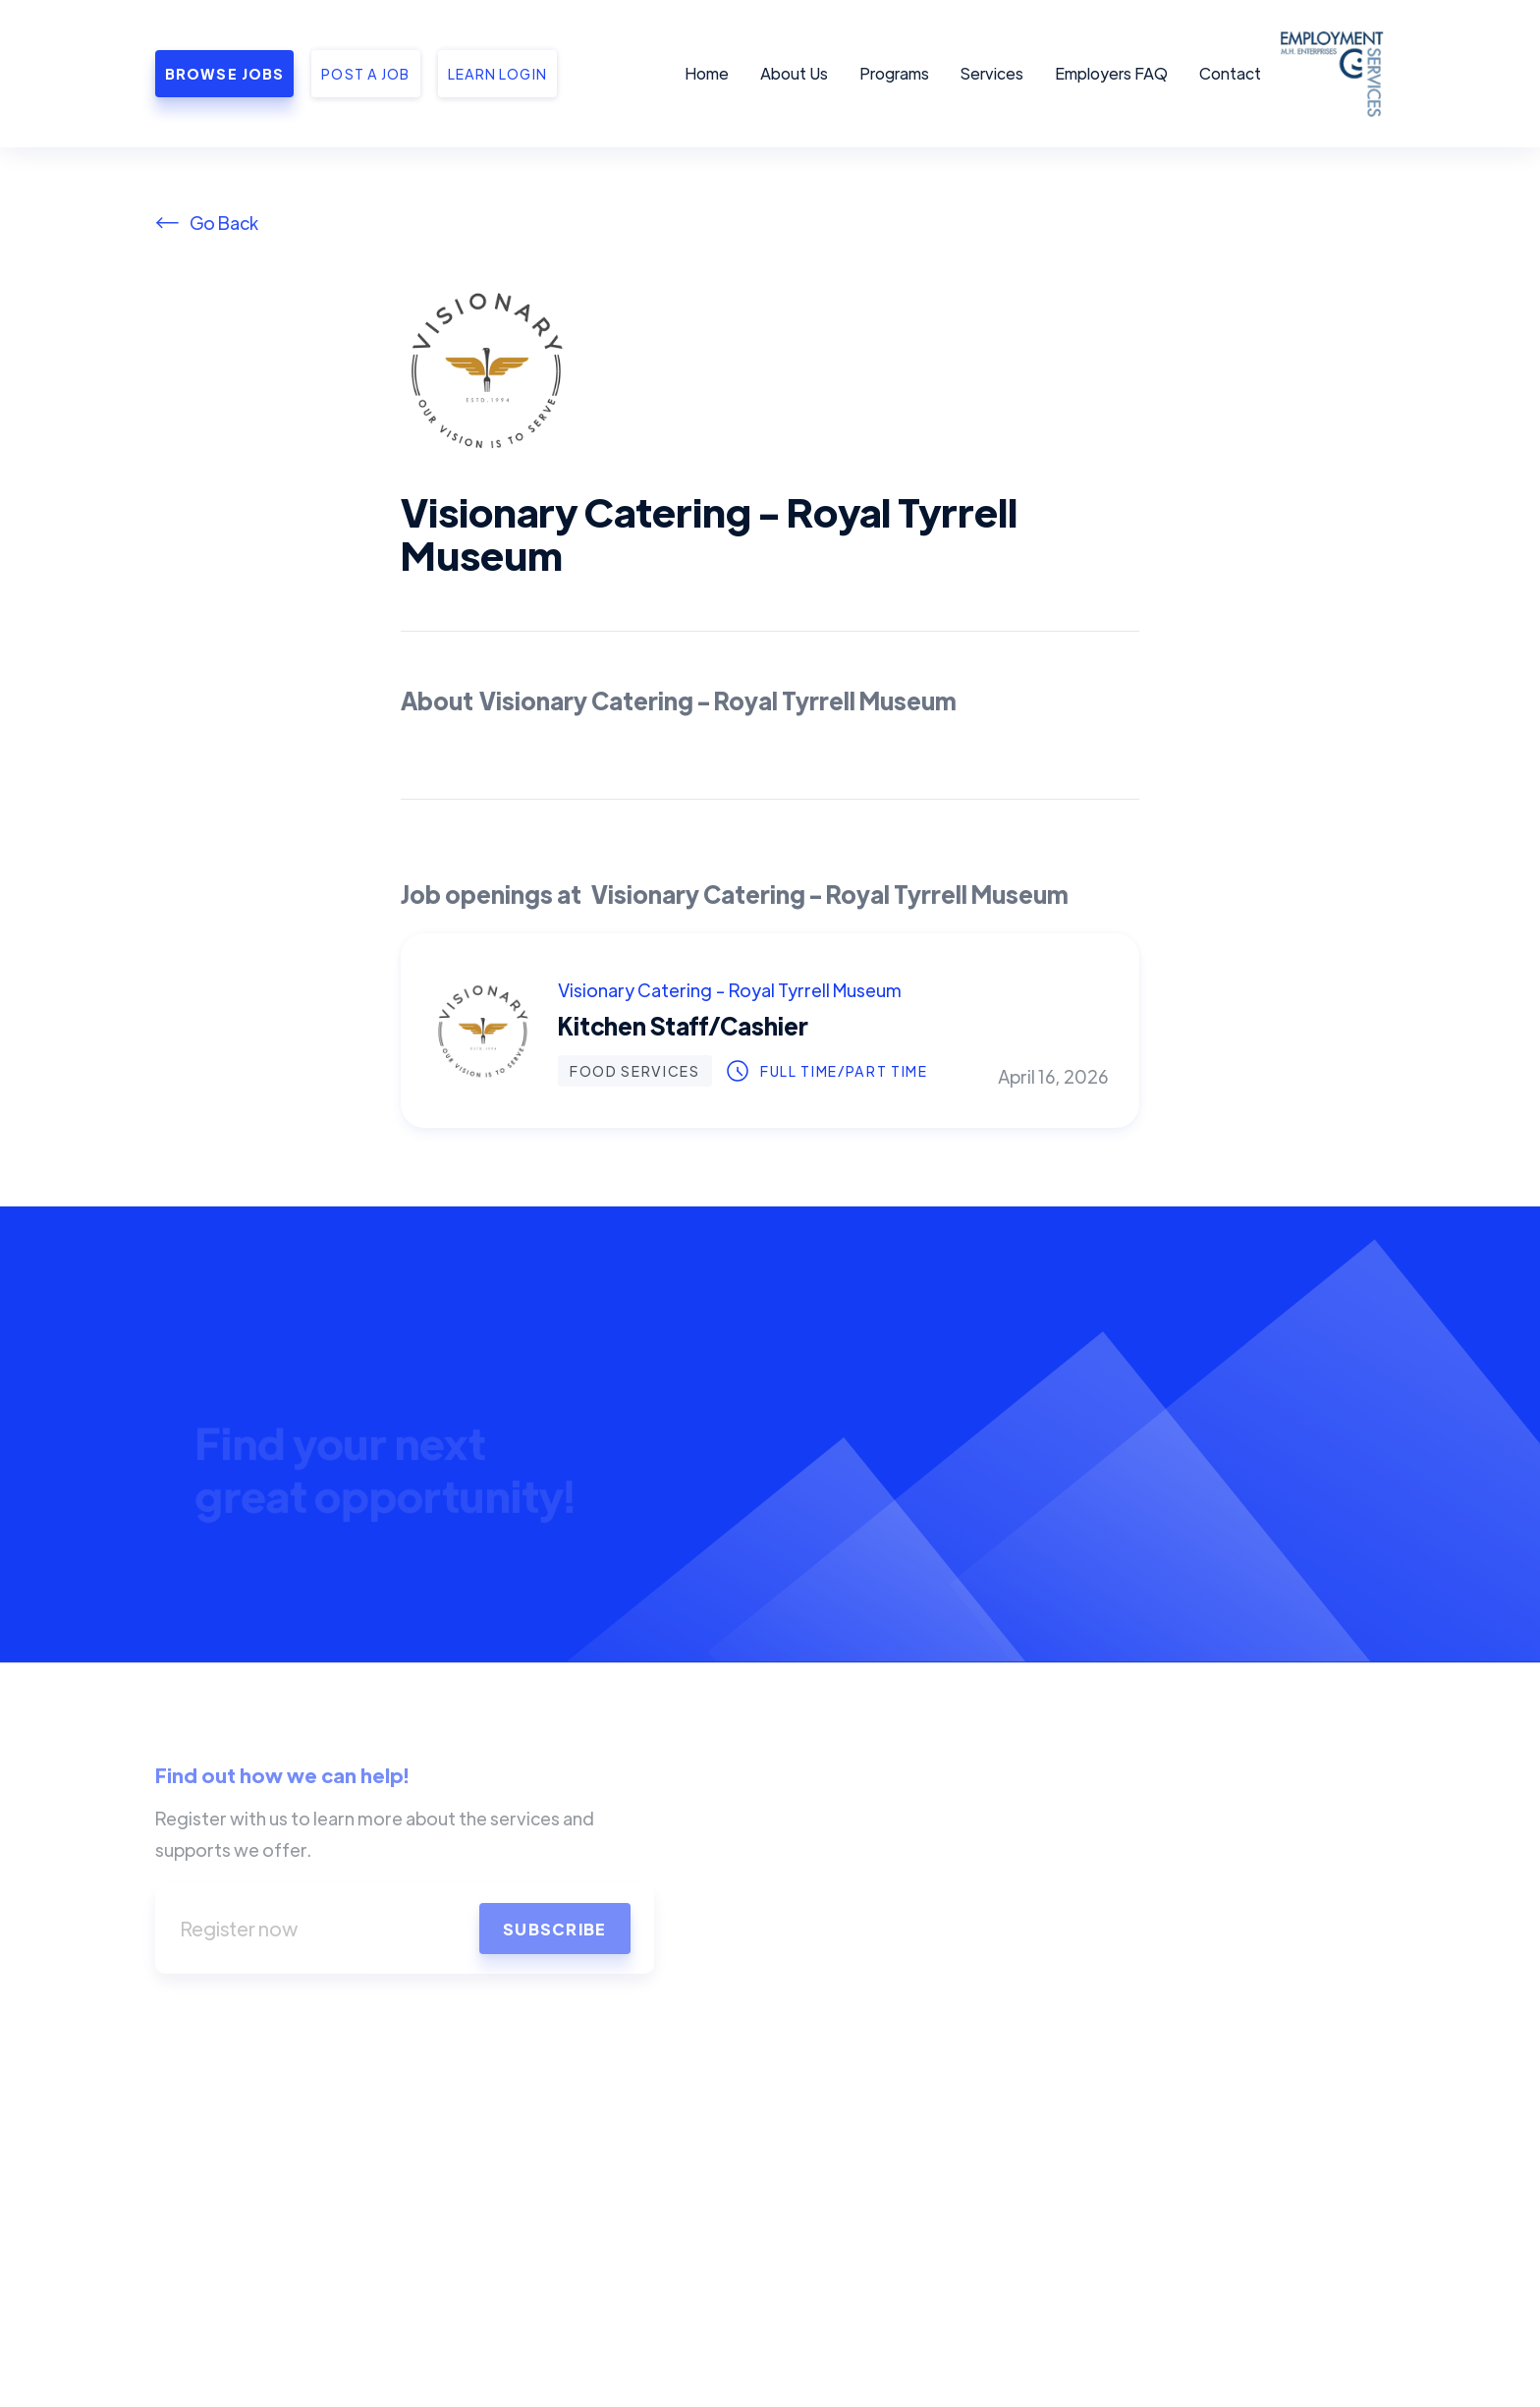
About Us (794, 73)
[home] (1329, 73)
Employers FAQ (1111, 73)
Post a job (365, 74)
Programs (894, 73)
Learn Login (497, 74)
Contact (1230, 73)
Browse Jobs (224, 74)
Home (707, 73)
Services (992, 73)
